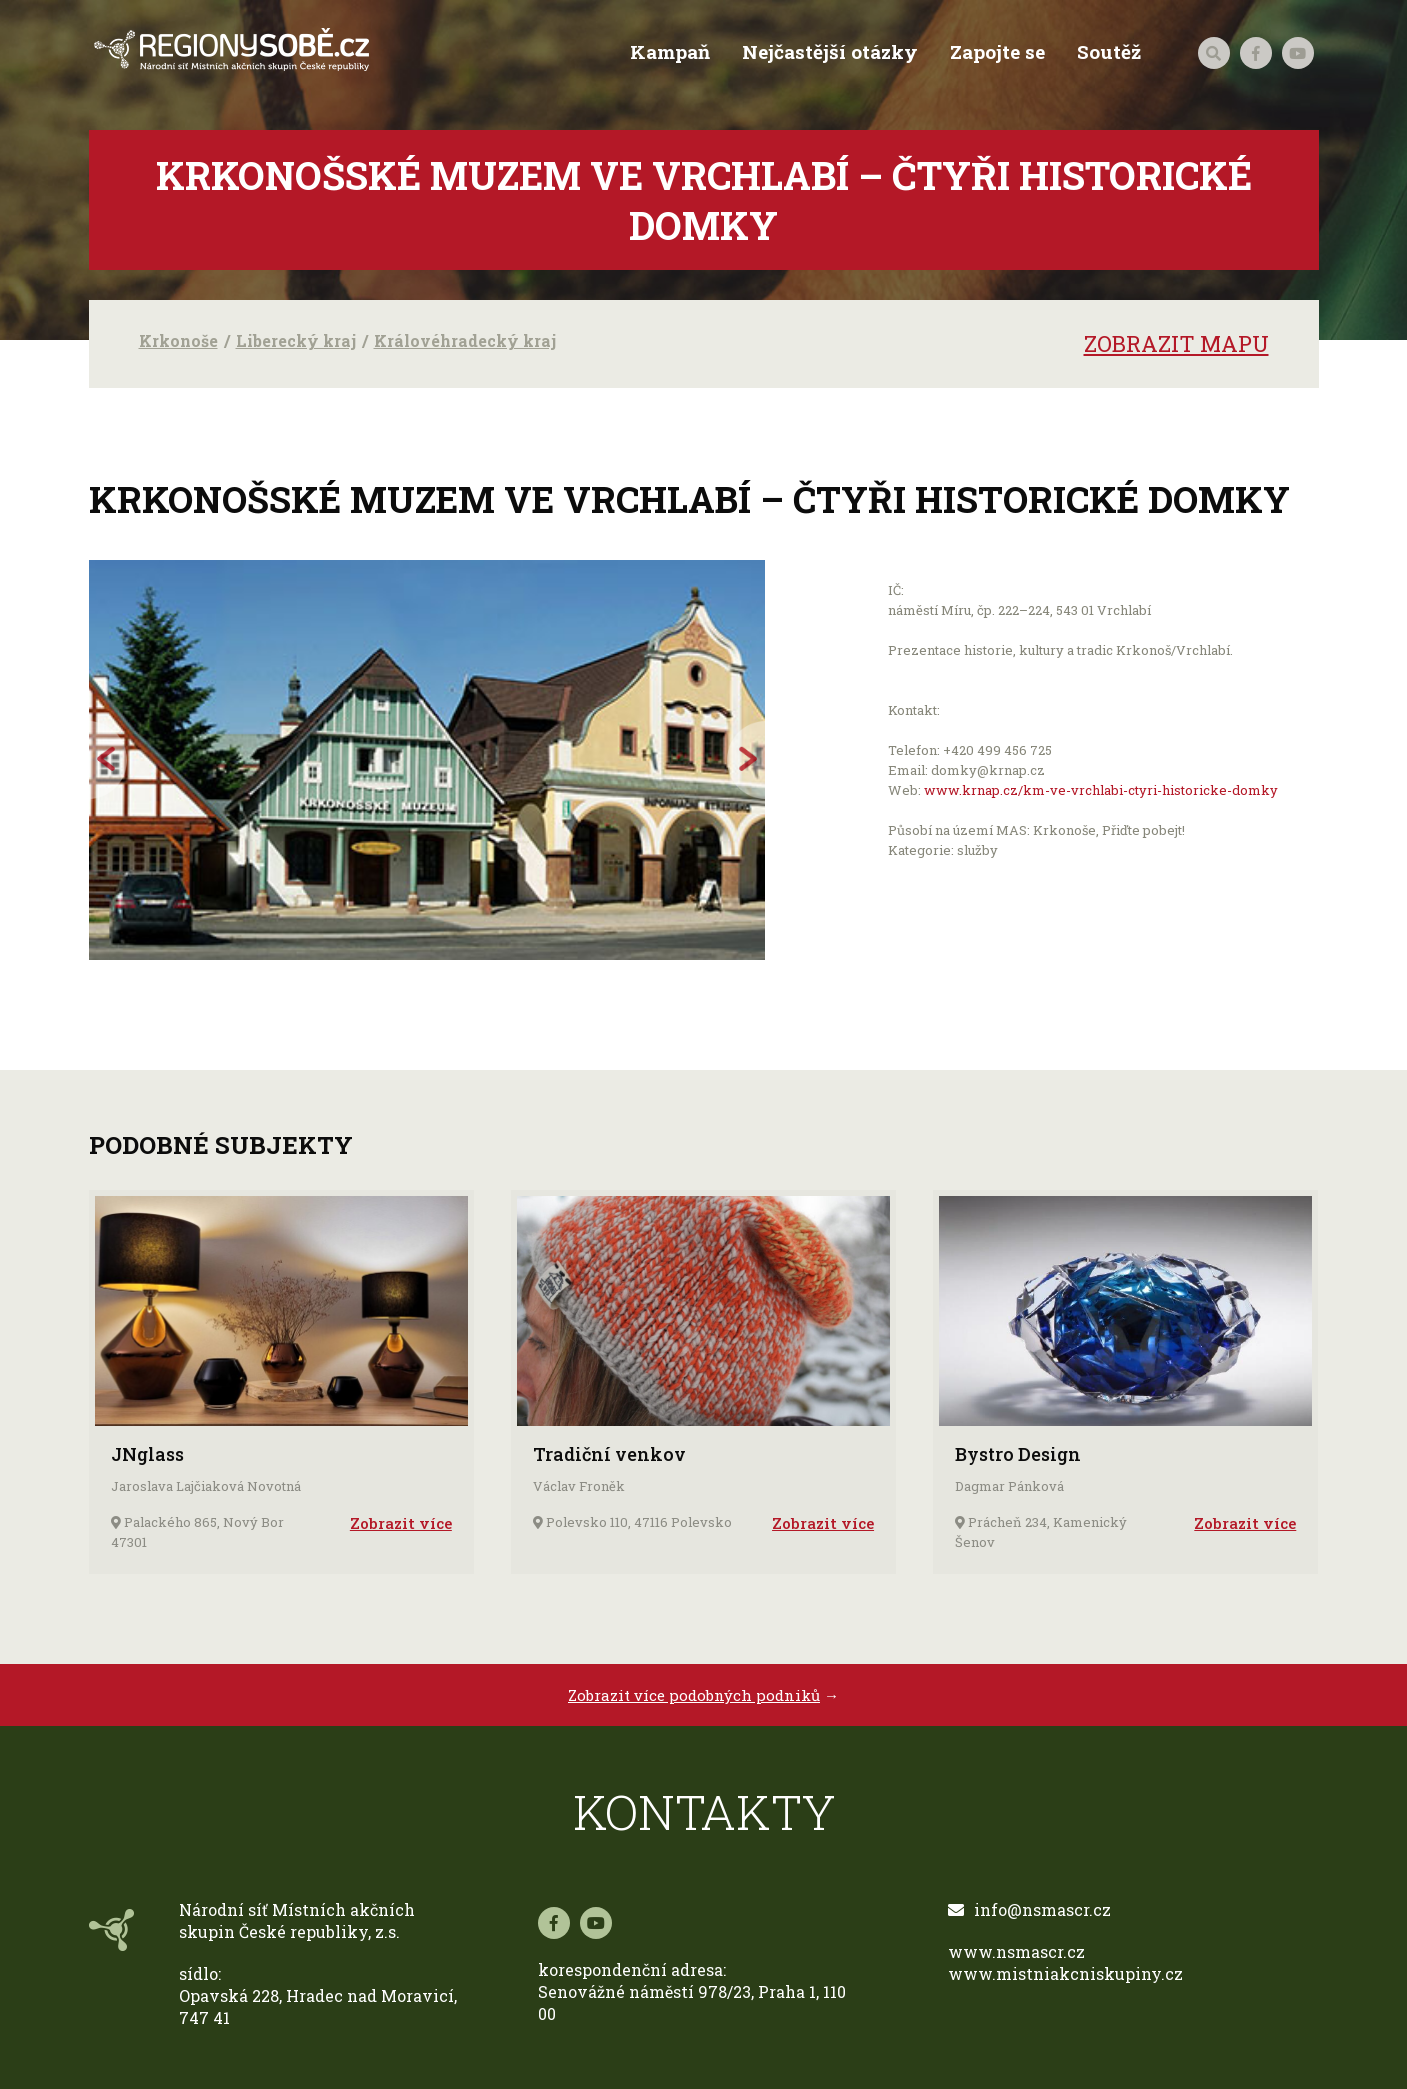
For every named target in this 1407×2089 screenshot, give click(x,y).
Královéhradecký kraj (465, 340)
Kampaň (668, 52)
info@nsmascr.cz (1029, 1909)
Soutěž (1107, 52)
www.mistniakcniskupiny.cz (1065, 1973)
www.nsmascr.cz (1016, 1951)
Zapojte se (995, 52)
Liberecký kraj (296, 340)
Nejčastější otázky (828, 52)
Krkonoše (178, 340)
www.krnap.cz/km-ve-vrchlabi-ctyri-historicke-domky (1101, 790)
